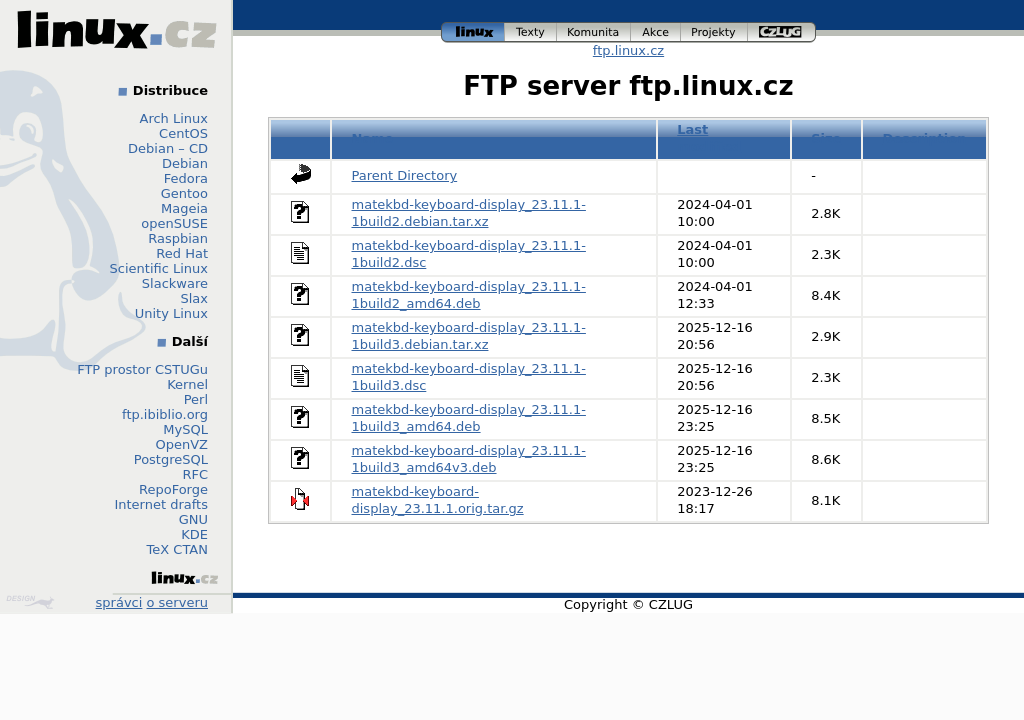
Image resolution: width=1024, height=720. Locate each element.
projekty (714, 32)
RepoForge (173, 489)
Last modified (709, 138)
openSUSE (174, 223)
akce (656, 32)
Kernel (187, 384)
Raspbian (178, 238)
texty (531, 32)
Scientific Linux (159, 268)
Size (826, 138)
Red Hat (182, 253)
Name (373, 138)
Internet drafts (161, 504)
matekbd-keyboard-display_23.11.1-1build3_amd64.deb (469, 418)
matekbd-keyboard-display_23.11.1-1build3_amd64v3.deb (469, 459)
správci (119, 602)
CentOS (183, 133)
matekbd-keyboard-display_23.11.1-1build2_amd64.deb (469, 295)
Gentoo (184, 193)
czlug (782, 32)
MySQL (185, 429)
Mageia (184, 208)
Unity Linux (171, 313)
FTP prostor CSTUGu (142, 369)
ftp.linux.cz (628, 50)
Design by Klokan (30, 602)
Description (924, 138)
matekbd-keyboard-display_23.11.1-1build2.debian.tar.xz (469, 213)
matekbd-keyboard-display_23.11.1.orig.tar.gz (438, 500)
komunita (594, 32)
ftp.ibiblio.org (165, 414)
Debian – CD (168, 148)
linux (473, 32)
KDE (194, 534)
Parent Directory (405, 175)
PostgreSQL (171, 459)
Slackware (175, 283)
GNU (193, 519)
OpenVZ (181, 444)
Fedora (186, 178)
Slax (194, 298)
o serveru (177, 602)
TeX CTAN (177, 549)
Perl (196, 399)
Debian (185, 163)
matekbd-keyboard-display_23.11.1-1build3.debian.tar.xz (469, 336)
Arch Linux (174, 118)
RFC (195, 474)
